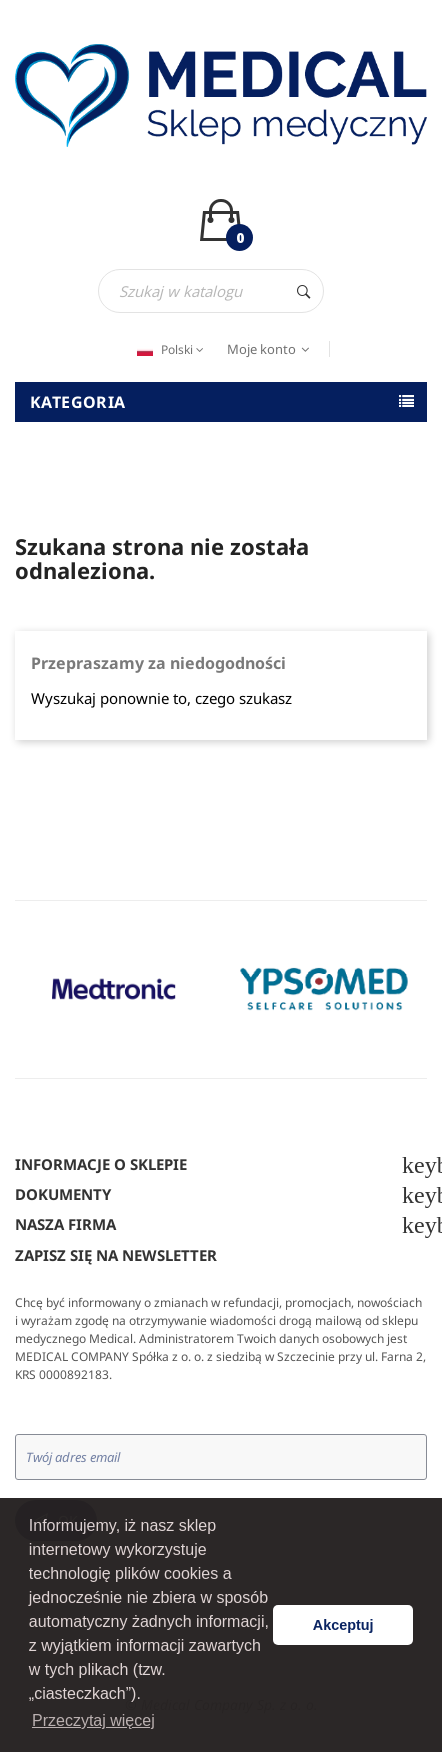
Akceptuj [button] (343, 1625)
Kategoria (78, 402)
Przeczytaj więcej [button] (93, 1720)
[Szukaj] (211, 291)
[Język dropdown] (168, 350)
